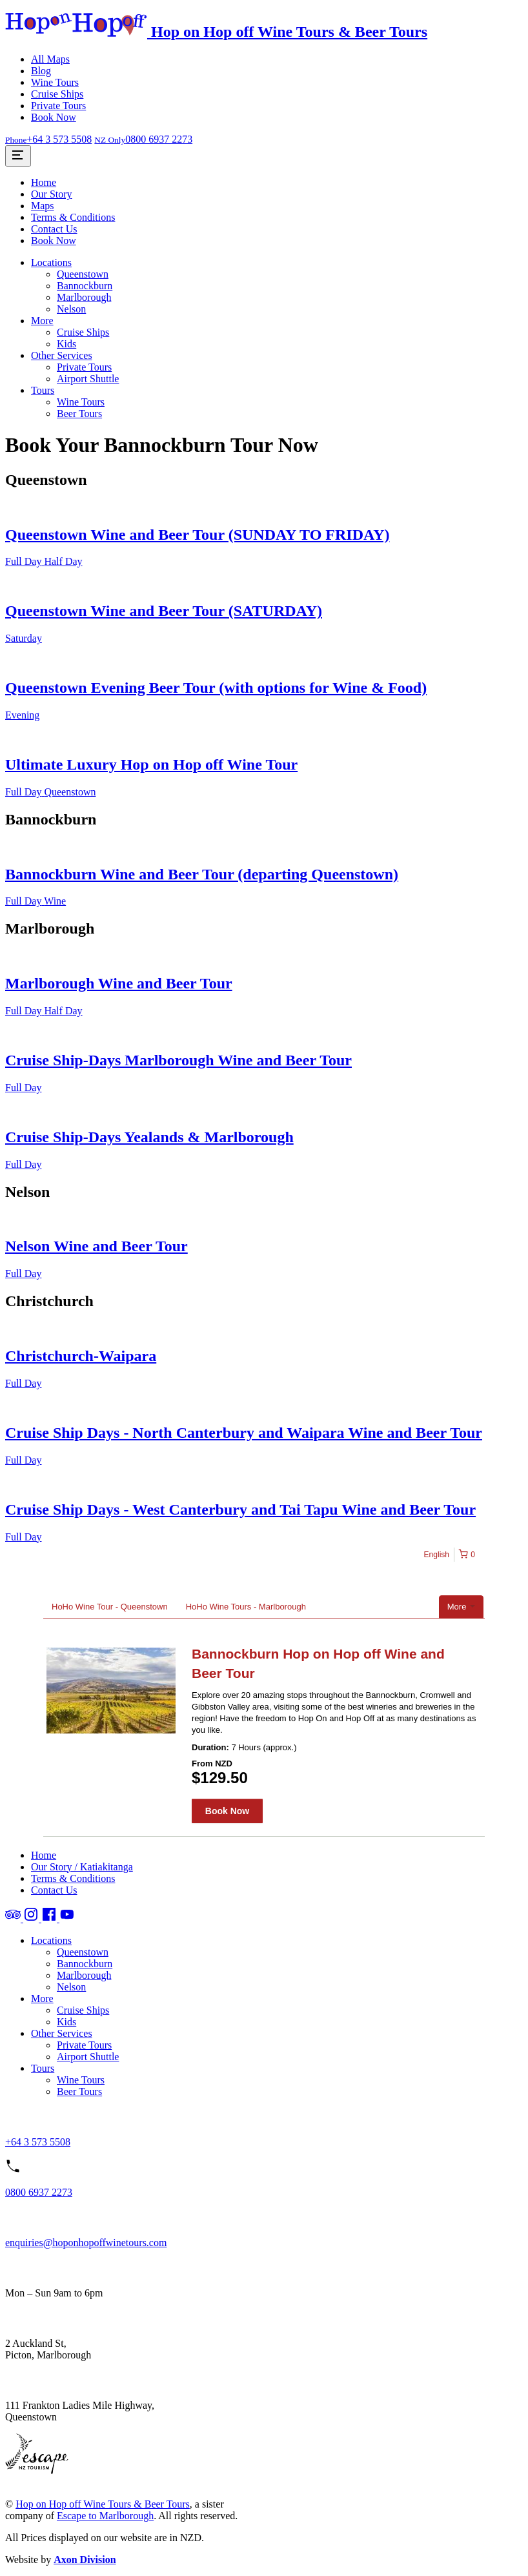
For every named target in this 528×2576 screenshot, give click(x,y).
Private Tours (58, 105)
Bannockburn (84, 285)
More (42, 320)
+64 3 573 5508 (37, 2141)
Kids (66, 343)
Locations (51, 262)
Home (43, 182)
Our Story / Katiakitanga (82, 1866)
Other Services (61, 355)
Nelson (71, 308)
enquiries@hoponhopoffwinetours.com (86, 2242)
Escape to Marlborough (105, 2515)
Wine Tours (55, 82)
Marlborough (84, 297)
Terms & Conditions (73, 217)
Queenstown (82, 274)
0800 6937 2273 (38, 2192)
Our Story (51, 194)
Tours (42, 390)
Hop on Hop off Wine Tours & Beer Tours (102, 2504)
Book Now (53, 117)
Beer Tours (79, 413)
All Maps (50, 59)
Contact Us (54, 228)
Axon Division (85, 2559)
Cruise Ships (57, 93)
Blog (41, 70)
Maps (42, 205)
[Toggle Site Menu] (18, 156)
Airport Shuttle (88, 378)
